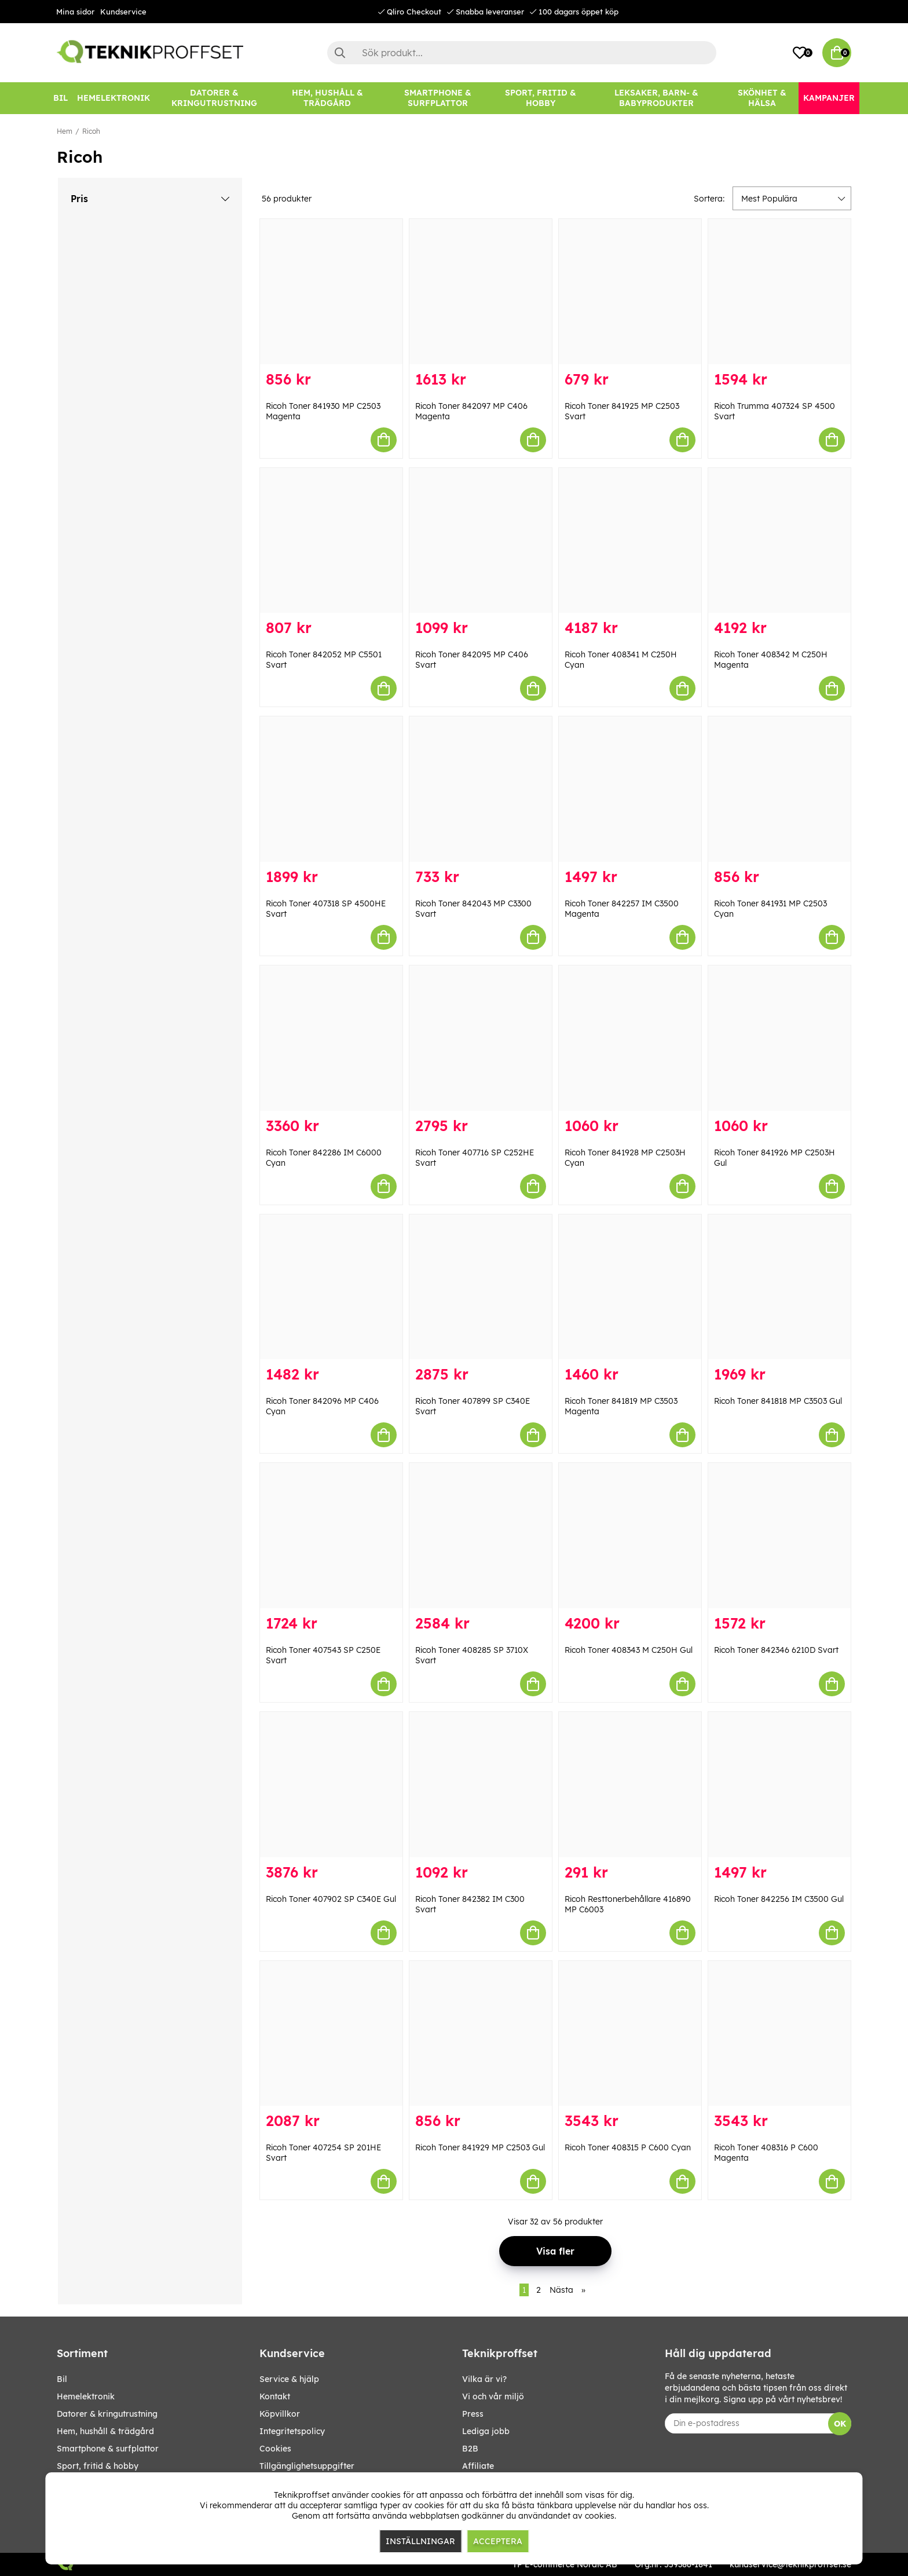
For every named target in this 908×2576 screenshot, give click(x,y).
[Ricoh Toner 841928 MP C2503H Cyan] (630, 1038)
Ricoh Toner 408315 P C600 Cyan (628, 2147)
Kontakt (274, 2396)
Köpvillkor (279, 2414)
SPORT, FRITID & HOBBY (97, 2466)
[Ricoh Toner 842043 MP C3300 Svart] (481, 789)
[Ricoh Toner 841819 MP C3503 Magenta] (630, 1287)
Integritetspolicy (292, 2431)
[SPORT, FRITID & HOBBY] (541, 98)
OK (840, 2423)
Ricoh (91, 131)
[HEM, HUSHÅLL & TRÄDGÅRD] (327, 98)
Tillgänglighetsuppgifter (306, 2466)
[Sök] (521, 52)
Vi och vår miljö (493, 2396)
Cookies (275, 2448)
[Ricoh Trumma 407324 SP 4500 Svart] (779, 291)
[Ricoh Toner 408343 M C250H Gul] (630, 1535)
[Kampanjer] (829, 98)
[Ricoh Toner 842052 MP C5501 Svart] (331, 540)
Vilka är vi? (484, 2379)
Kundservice (123, 11)
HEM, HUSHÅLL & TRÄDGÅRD (105, 2431)
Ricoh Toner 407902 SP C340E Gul (331, 1899)
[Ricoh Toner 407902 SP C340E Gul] (331, 1784)
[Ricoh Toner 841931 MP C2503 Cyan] (779, 789)
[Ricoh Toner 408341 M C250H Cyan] (630, 540)
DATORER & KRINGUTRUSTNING (107, 2414)
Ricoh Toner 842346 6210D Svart (776, 1650)
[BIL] (60, 98)
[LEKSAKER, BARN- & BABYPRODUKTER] (656, 98)
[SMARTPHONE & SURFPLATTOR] (438, 98)
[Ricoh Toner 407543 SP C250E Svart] (331, 1535)
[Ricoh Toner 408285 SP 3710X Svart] (481, 1535)
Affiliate (478, 2466)
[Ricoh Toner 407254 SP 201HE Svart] (331, 2033)
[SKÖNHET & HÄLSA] (762, 98)
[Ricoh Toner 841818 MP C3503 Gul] (779, 1287)
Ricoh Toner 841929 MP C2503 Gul (480, 2147)
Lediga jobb (486, 2431)
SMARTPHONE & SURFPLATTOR (108, 2448)
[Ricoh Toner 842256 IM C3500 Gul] (779, 1784)
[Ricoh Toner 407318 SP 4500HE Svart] (331, 789)
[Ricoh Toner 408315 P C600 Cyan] (630, 2033)
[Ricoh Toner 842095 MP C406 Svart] (481, 540)
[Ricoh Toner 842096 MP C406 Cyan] (331, 1287)
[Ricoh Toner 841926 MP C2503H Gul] (779, 1038)
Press (473, 2414)
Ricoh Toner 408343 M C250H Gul (629, 1650)
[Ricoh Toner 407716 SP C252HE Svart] (481, 1038)
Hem (64, 131)
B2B (470, 2448)
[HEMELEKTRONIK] (113, 98)
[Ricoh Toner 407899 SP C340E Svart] (481, 1287)
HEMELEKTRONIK (86, 2396)
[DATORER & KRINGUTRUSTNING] (214, 98)
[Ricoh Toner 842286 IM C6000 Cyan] (331, 1038)
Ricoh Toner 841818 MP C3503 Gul (778, 1401)
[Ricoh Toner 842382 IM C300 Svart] (481, 1784)
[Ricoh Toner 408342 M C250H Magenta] (779, 540)
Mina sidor (75, 11)
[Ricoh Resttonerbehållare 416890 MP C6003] (630, 1784)
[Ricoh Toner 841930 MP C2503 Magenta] (331, 291)
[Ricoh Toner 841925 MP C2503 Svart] (630, 291)
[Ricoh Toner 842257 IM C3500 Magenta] (630, 789)
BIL (62, 2379)
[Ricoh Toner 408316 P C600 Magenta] (779, 2033)
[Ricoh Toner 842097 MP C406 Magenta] (481, 291)
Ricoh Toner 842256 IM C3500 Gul (779, 1899)
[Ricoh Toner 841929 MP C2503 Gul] (481, 2033)
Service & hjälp (289, 2379)
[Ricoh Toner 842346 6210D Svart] (779, 1535)
